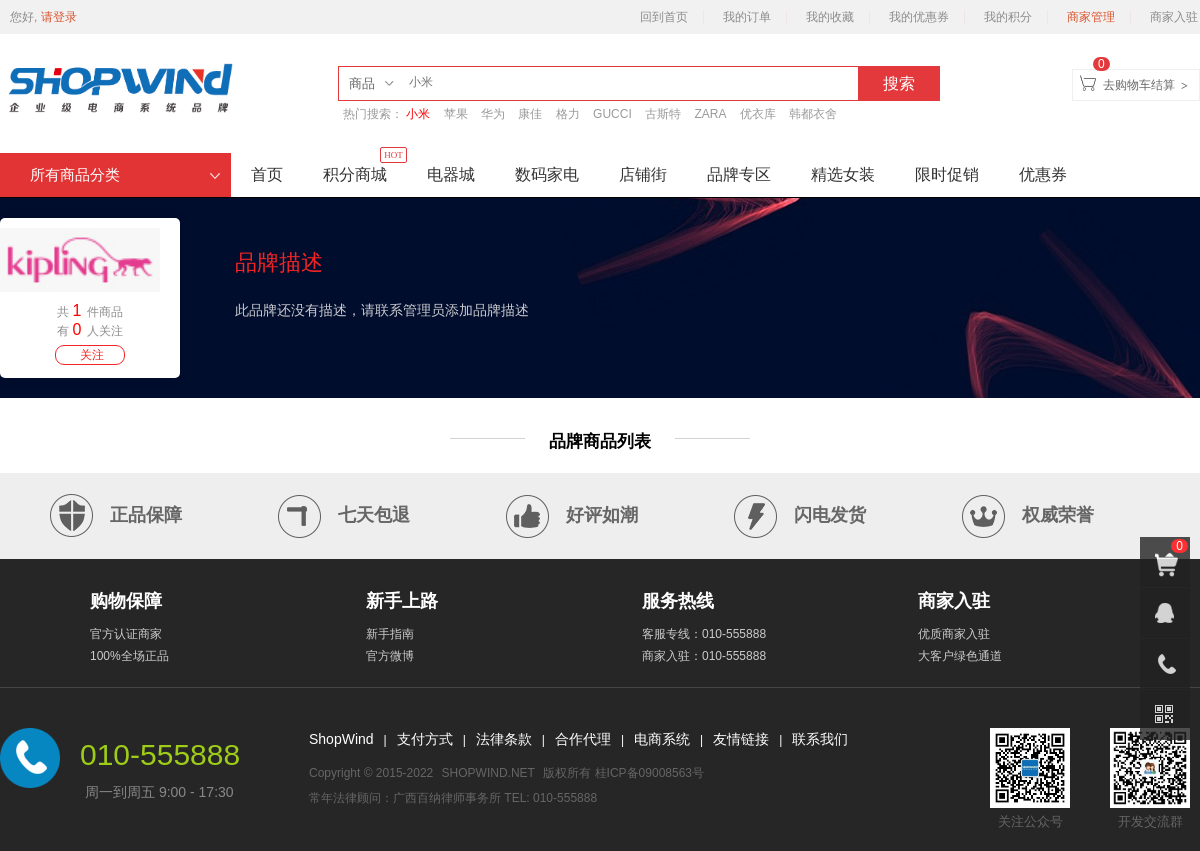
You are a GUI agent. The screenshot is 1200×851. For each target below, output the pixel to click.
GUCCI (612, 114)
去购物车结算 (1139, 85)
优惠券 (1043, 174)
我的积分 (1008, 17)
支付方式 (425, 739)
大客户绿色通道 (960, 656)
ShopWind (341, 739)
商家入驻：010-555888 (704, 656)
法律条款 (504, 739)
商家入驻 (1174, 17)
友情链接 (741, 739)
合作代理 (583, 739)
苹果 (456, 114)
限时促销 (947, 174)
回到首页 (664, 17)
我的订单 (747, 17)
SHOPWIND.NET (488, 773)
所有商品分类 (125, 175)
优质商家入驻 (954, 634)
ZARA (710, 114)
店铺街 (643, 174)
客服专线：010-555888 (704, 634)
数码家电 (547, 174)
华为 (493, 114)
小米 (418, 114)
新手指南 (390, 634)
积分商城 (365, 168)
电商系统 (662, 739)
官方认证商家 (126, 634)
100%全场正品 (129, 656)
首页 (267, 174)
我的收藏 (830, 17)
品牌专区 (739, 174)
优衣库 (758, 114)
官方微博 (390, 656)
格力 (568, 114)
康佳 (530, 114)
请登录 (59, 17)
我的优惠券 (919, 17)
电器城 (451, 174)
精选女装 (843, 174)
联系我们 (820, 739)
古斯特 (663, 114)
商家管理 (1091, 17)
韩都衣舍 (813, 114)
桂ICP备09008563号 (649, 773)
